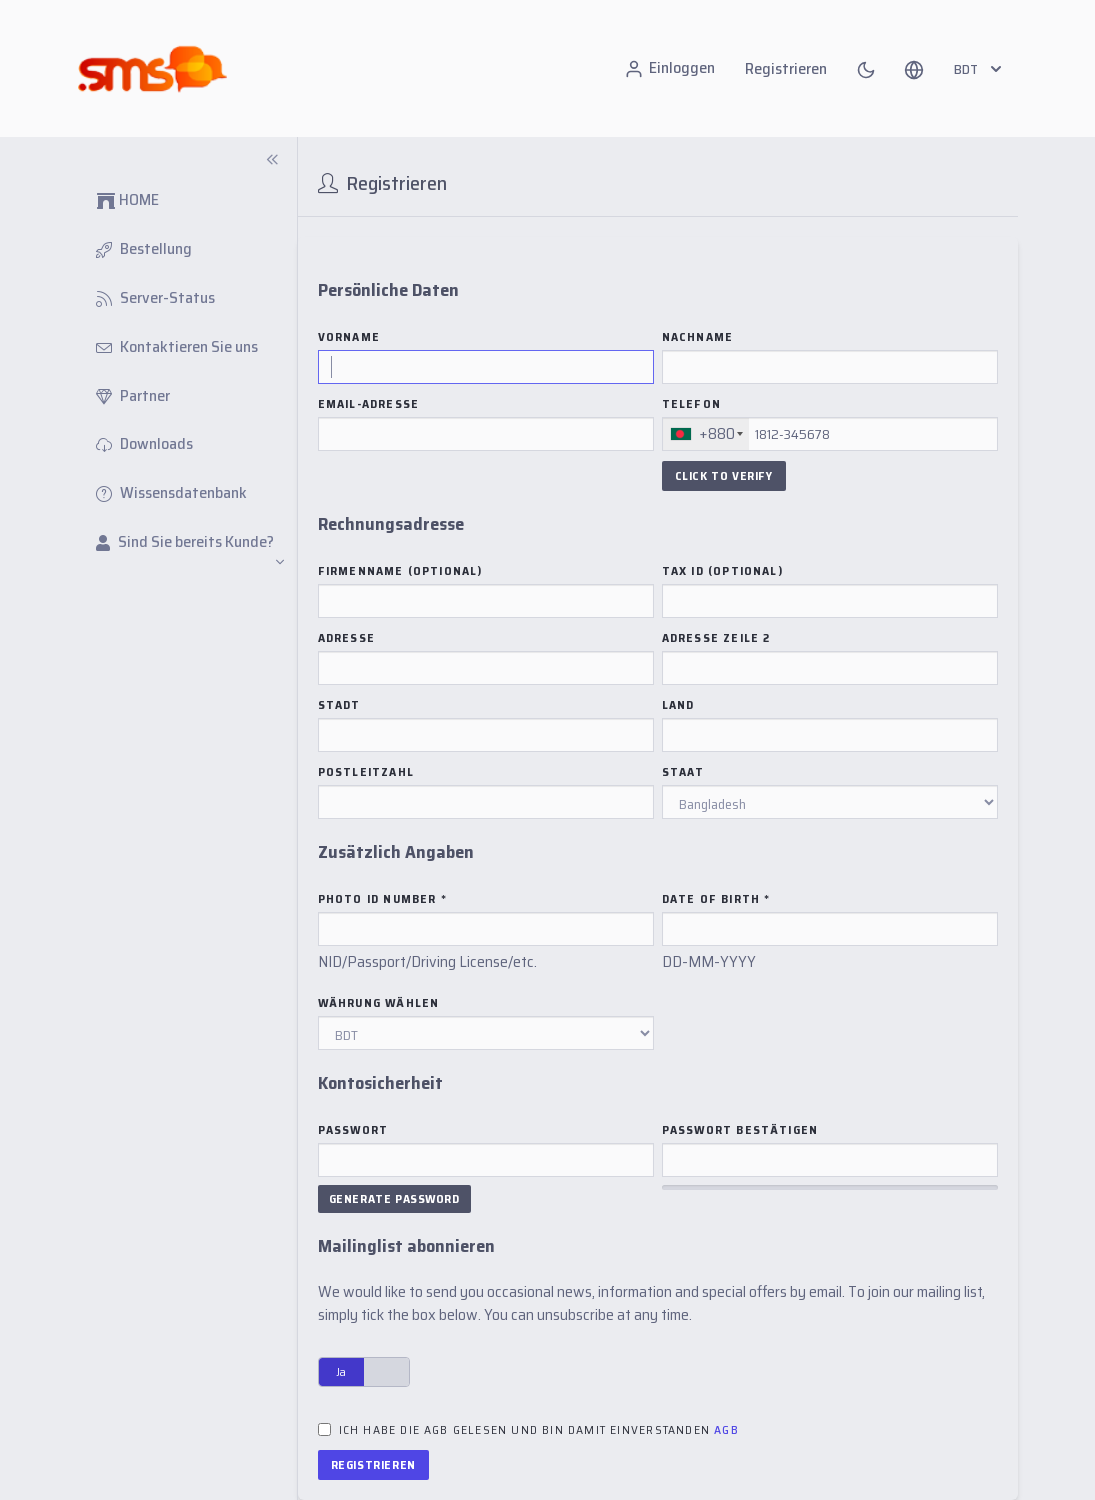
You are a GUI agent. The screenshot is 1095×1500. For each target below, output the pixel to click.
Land (678, 705)
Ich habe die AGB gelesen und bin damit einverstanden (539, 1430)
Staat (683, 772)
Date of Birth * (716, 899)
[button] (914, 69)
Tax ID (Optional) (722, 571)
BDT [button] (980, 69)
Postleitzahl (366, 772)
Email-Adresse (369, 404)
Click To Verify (724, 475)
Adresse (346, 638)
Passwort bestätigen (740, 1130)
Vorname (349, 337)
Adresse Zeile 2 (716, 638)
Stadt (339, 705)
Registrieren (786, 68)
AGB (726, 1429)
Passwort (353, 1130)
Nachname (698, 337)
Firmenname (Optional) (400, 571)
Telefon (691, 404)
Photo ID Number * (382, 899)
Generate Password (394, 1198)
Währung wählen (379, 1003)
